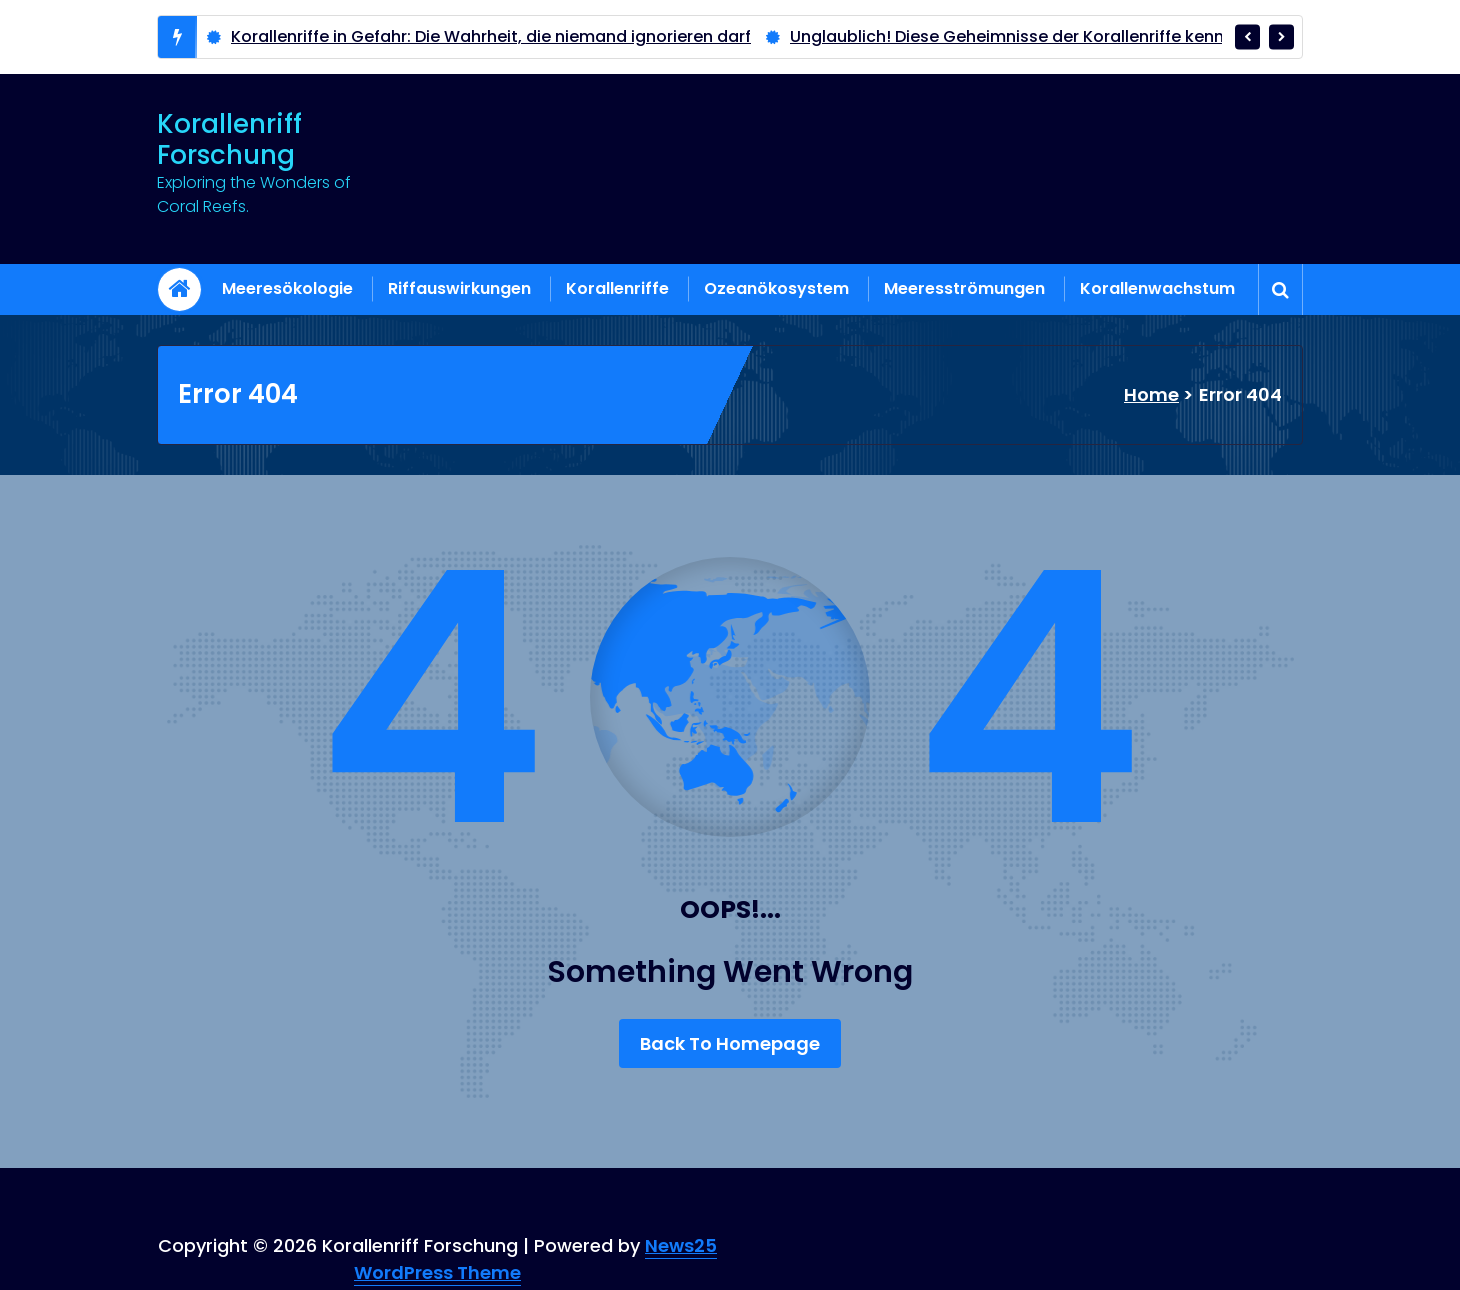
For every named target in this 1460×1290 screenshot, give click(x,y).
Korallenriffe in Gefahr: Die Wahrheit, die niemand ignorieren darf (491, 36)
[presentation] (1247, 36)
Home (1151, 394)
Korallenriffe (617, 288)
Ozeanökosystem (776, 288)
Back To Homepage (730, 1043)
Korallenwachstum (1157, 288)
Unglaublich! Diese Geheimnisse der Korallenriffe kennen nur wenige (1063, 36)
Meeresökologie (287, 288)
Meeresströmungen (964, 288)
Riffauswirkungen (459, 288)
